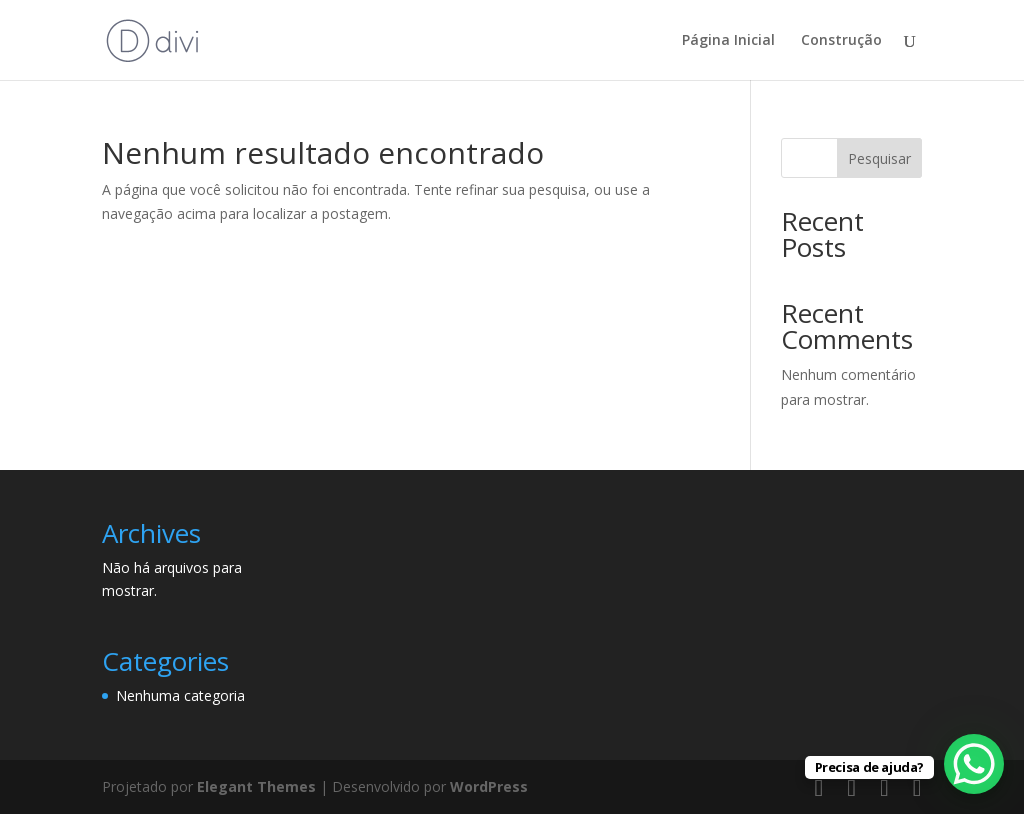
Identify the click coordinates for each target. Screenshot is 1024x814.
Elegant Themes (256, 786)
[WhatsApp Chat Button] (974, 764)
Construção (841, 41)
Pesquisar (879, 158)
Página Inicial (728, 41)
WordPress (489, 786)
